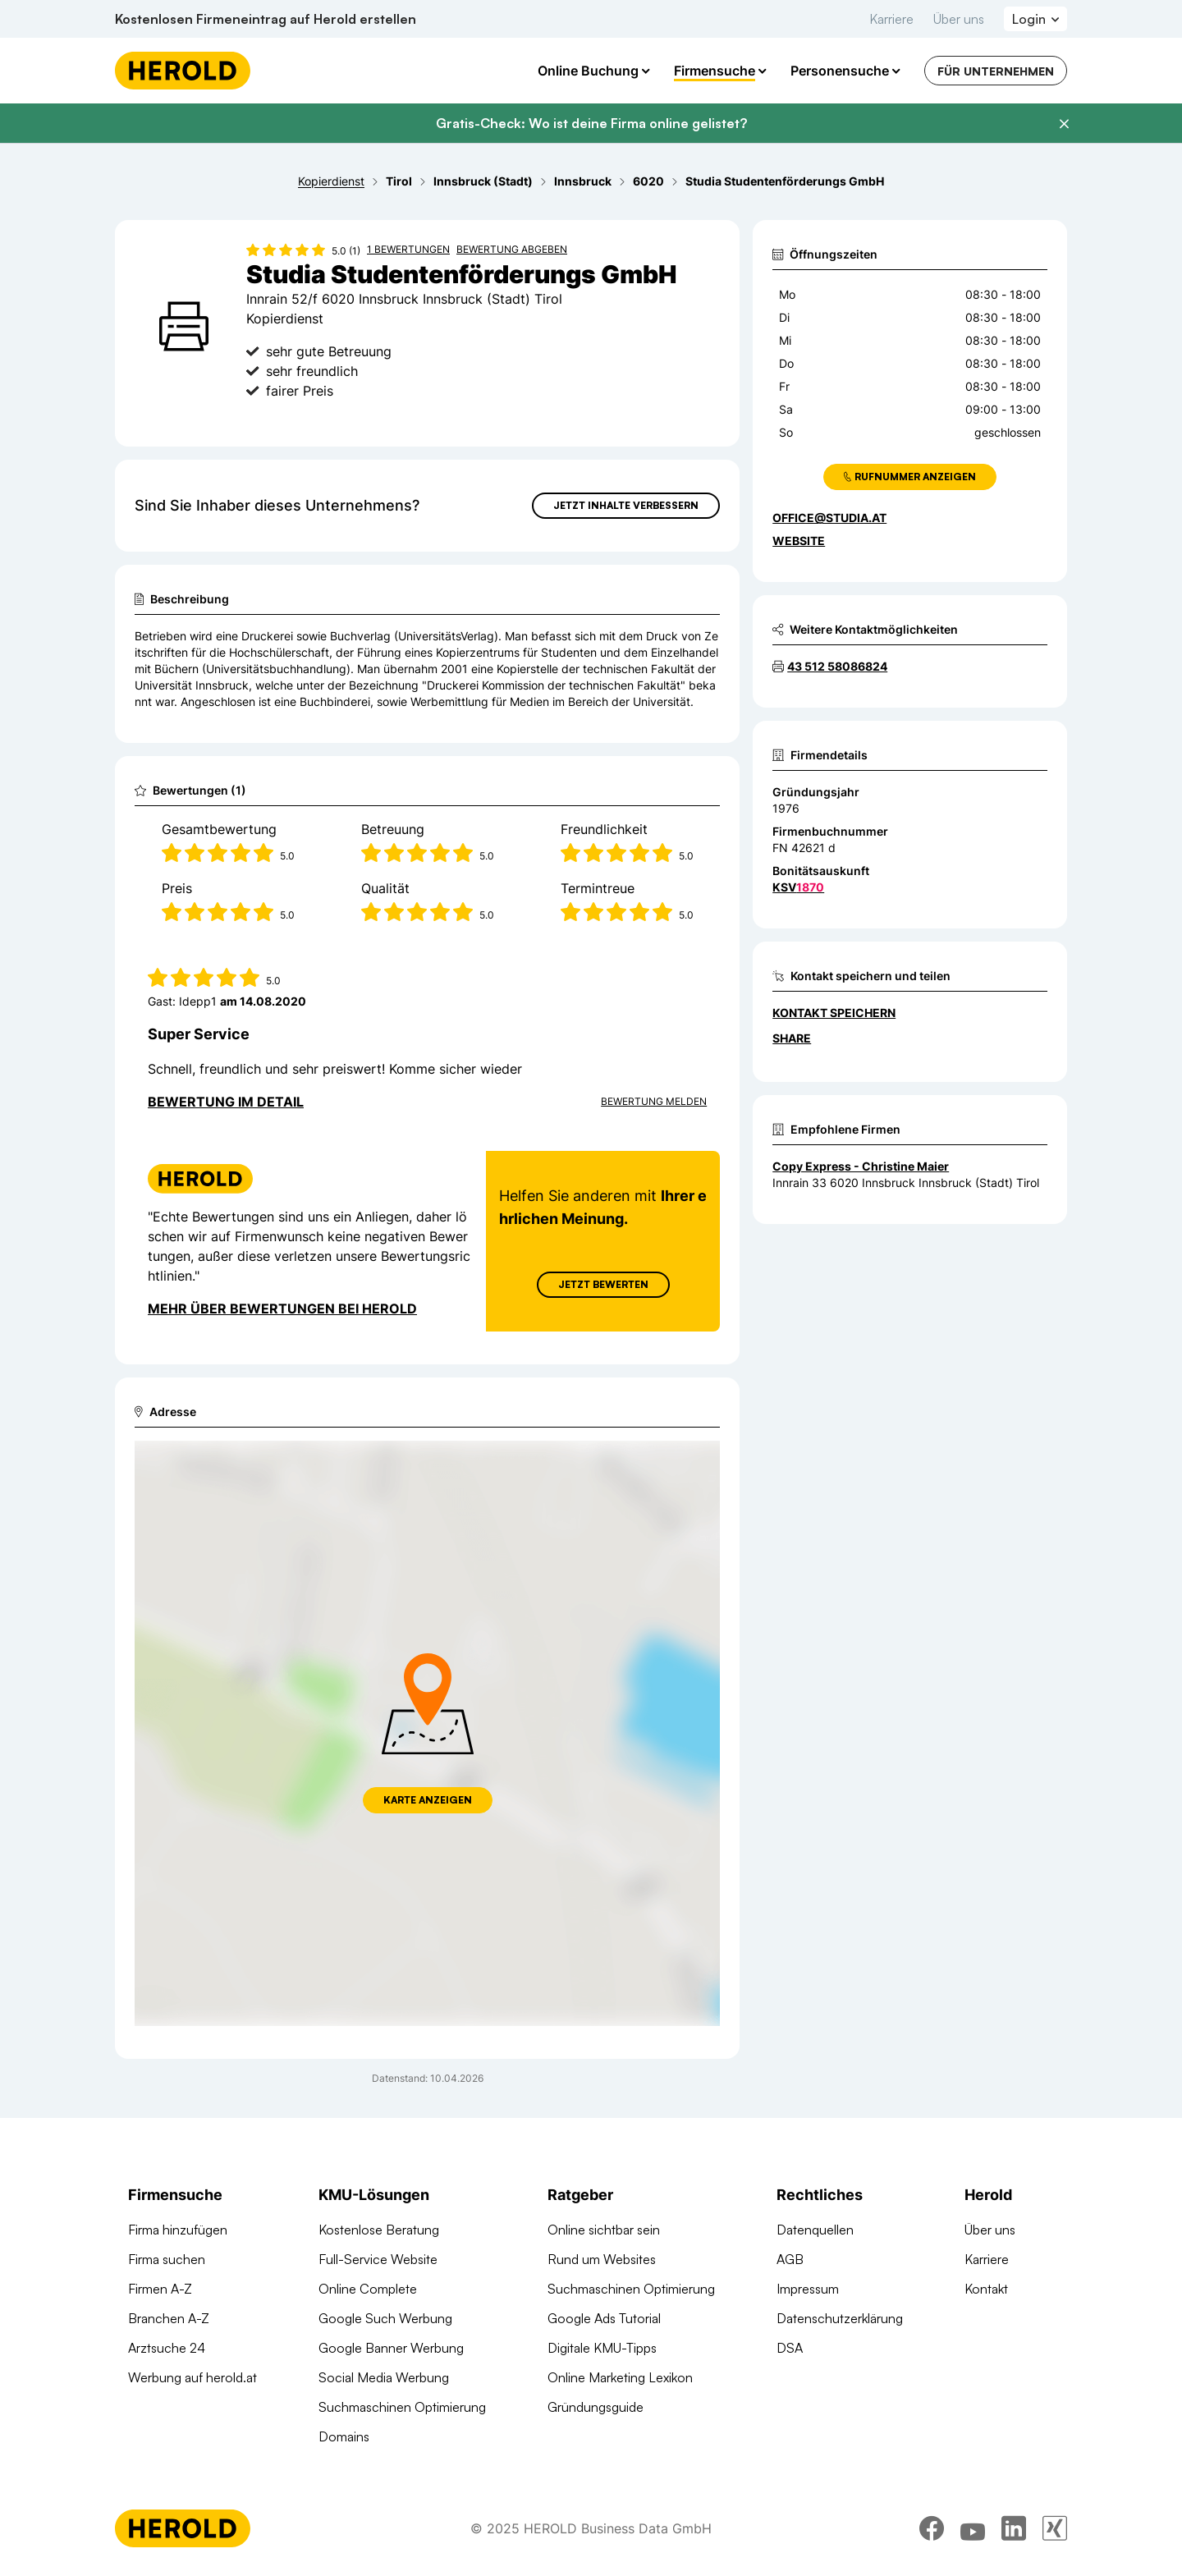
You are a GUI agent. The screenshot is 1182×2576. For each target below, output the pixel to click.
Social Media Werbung (383, 2377)
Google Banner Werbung (391, 2348)
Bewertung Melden (654, 1101)
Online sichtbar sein (603, 2229)
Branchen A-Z (168, 2318)
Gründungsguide (595, 2407)
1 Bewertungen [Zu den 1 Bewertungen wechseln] (408, 249)
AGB (790, 2259)
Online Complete (367, 2288)
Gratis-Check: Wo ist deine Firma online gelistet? (591, 123)
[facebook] (931, 2531)
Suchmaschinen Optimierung (402, 2407)
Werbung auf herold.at (192, 2377)
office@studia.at (829, 518)
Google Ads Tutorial (604, 2318)
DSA (790, 2348)
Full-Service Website (378, 2259)
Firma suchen (166, 2259)
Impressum (808, 2288)
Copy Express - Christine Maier (860, 1166)
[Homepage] (182, 70)
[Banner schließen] (1064, 124)
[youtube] (972, 2531)
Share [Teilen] (791, 1038)
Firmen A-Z (160, 2288)
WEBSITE (798, 541)
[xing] (1054, 2531)
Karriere (891, 19)
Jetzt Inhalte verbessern (626, 505)
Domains (343, 2436)
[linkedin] (1013, 2531)
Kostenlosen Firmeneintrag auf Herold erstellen (265, 19)
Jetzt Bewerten (603, 1284)
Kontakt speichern (834, 1013)
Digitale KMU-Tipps (602, 2348)
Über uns (958, 19)
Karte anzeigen (427, 1800)
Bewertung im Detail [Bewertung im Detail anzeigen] (226, 1101)
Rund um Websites (601, 2259)
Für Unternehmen (995, 71)
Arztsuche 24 (166, 2348)
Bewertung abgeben (511, 249)
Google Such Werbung (385, 2318)
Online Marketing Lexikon (620, 2377)
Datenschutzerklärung (840, 2318)
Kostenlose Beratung (378, 2229)
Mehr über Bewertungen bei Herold (282, 1308)
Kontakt (986, 2288)
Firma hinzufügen (177, 2229)
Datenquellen (815, 2229)
